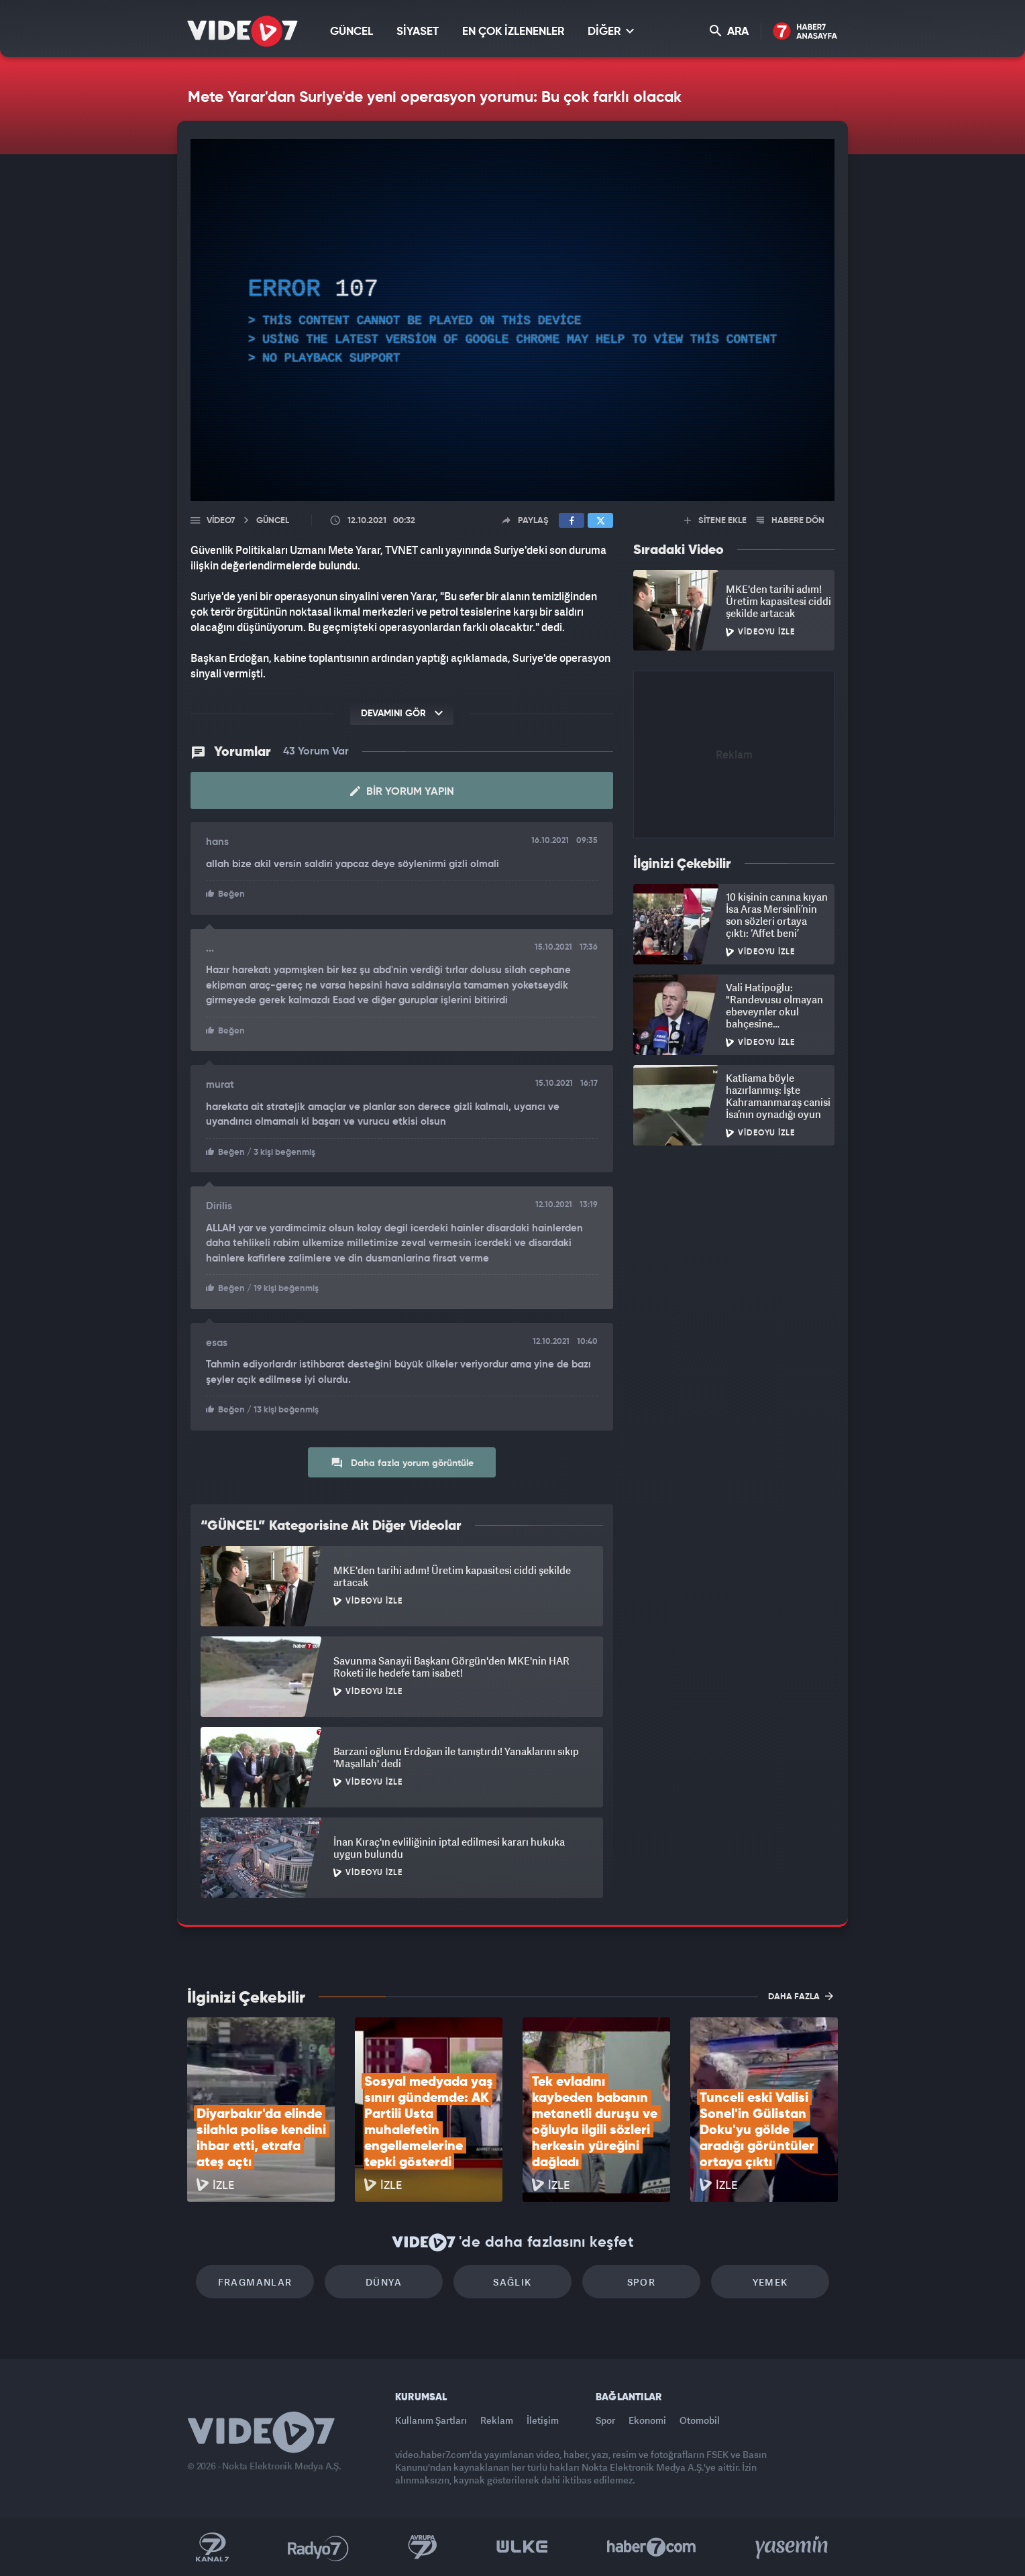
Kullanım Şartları (431, 2420)
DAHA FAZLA (800, 1996)
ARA (729, 31)
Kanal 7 (212, 2547)
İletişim (543, 2420)
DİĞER (611, 31)
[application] (512, 320)
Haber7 (651, 2547)
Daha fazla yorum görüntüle (402, 1463)
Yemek (770, 2282)
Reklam (496, 2420)
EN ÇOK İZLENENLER (513, 32)
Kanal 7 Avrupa (422, 2547)
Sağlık (512, 2282)
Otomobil (700, 2420)
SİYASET (417, 32)
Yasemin (792, 2547)
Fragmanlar (255, 2282)
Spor (641, 2282)
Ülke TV (522, 2547)
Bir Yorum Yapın (402, 791)
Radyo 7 (318, 2547)
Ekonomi (647, 2420)
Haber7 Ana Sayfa (805, 32)
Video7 (221, 520)
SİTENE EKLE (715, 520)
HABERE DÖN (790, 520)
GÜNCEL (351, 32)
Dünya (384, 2282)
